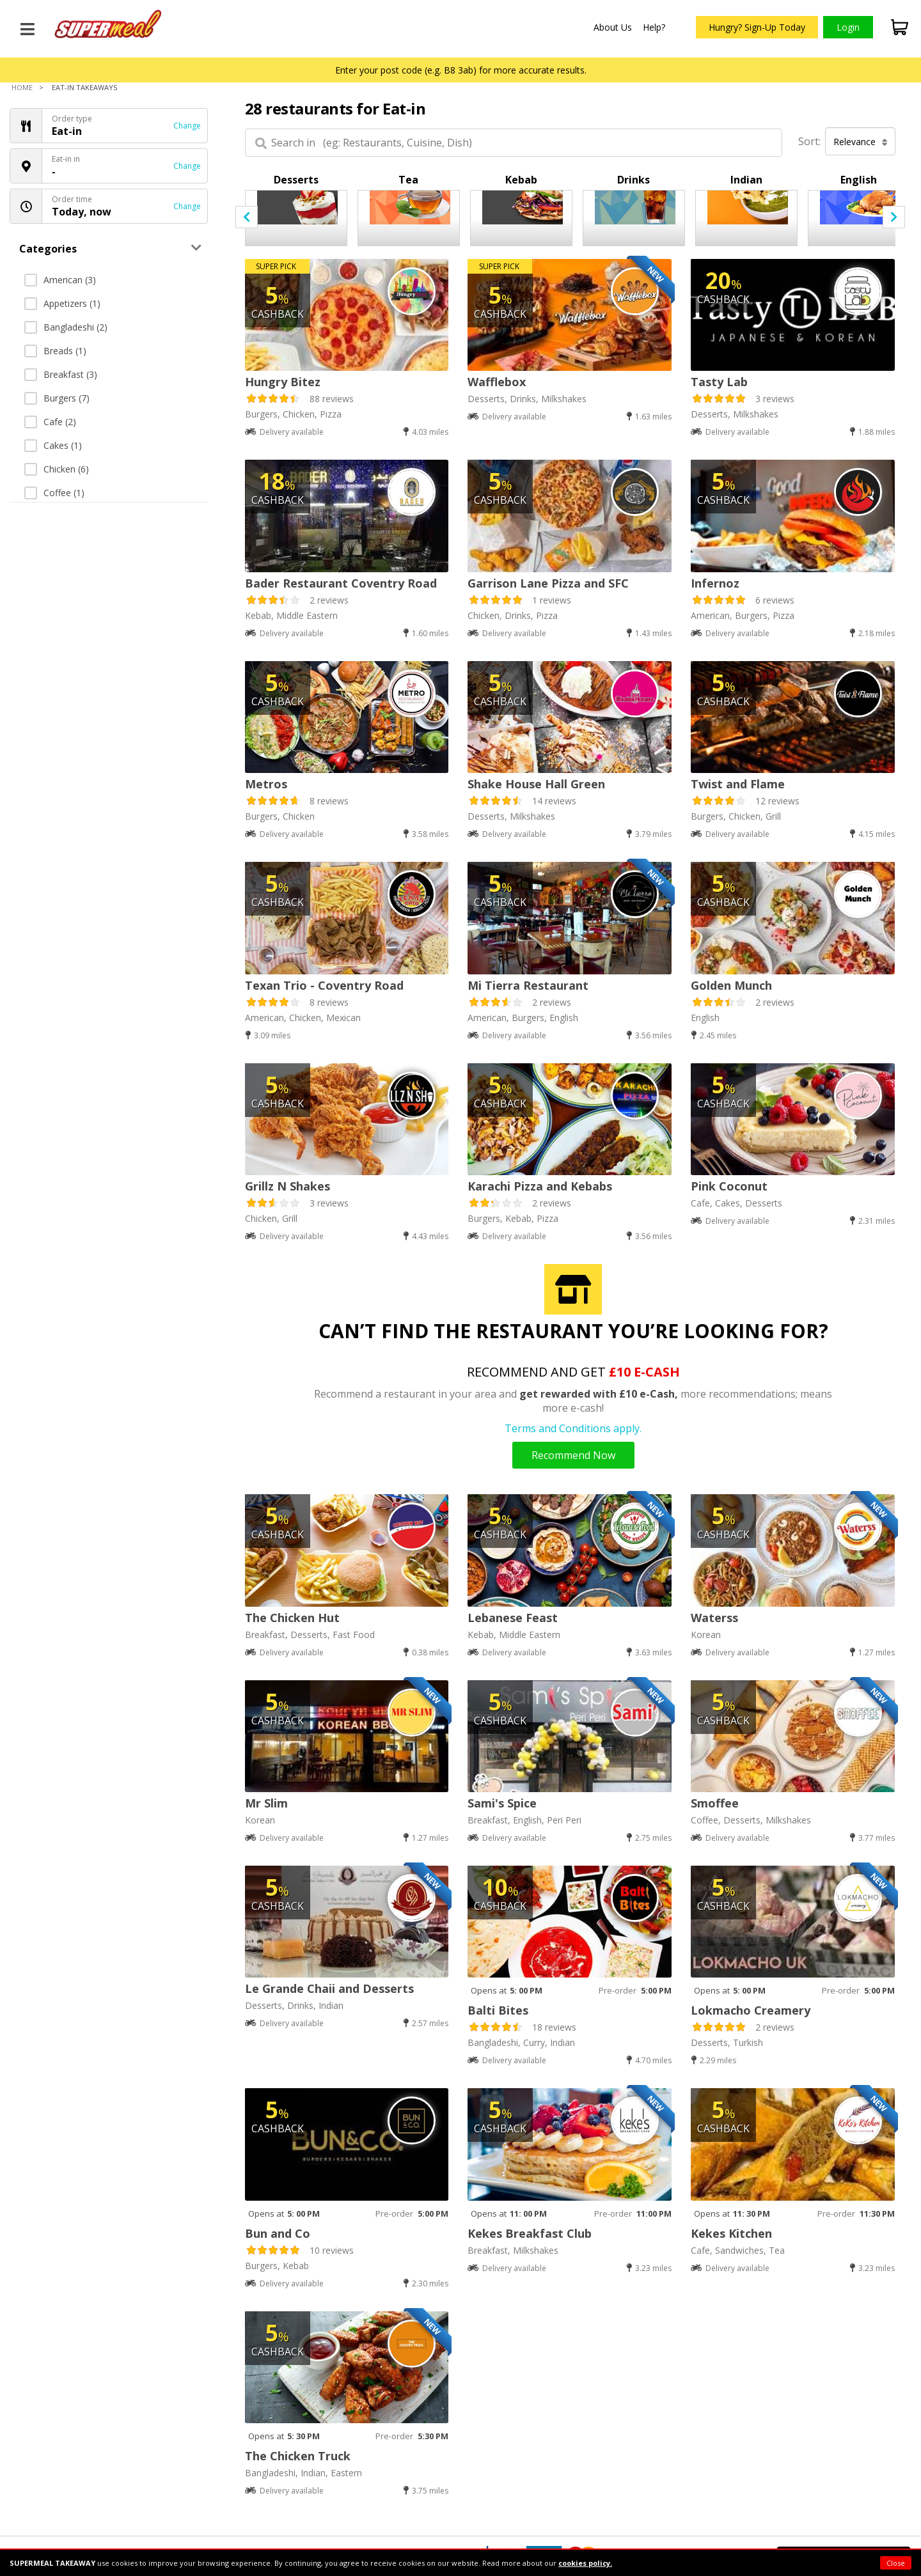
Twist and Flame (738, 784)
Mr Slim (266, 1803)
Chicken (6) (56, 469)
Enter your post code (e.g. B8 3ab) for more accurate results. (460, 70)
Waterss (714, 1617)
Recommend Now (573, 1455)
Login (848, 27)
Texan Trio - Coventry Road (324, 985)
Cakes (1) (53, 445)
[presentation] (246, 217)
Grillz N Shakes (287, 1186)
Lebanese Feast (513, 1617)
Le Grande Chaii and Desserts (329, 1988)
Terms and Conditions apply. (573, 1428)
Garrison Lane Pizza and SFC (548, 583)
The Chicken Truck (297, 2455)
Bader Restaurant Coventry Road (341, 583)
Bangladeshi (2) (65, 327)
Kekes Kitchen (731, 2233)
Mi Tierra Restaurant (528, 985)
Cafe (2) (50, 422)
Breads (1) (55, 351)
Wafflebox (497, 381)
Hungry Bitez (282, 381)
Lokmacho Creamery (750, 2010)
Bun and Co (277, 2233)
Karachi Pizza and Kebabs (540, 1186)
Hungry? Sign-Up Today (757, 27)
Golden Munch (731, 985)
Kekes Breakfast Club (530, 2233)
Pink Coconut (729, 1186)
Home (22, 87)
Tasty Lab (719, 381)
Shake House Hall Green (536, 784)
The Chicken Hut (292, 1617)
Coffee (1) (54, 493)
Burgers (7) (57, 398)
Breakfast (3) (60, 374)
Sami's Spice (502, 1803)
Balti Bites (498, 2010)
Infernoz (715, 583)
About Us (613, 27)
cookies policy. (585, 2563)
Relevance (860, 142)
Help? (654, 27)
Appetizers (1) (62, 303)
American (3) (60, 280)
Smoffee (715, 1803)
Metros (266, 784)
